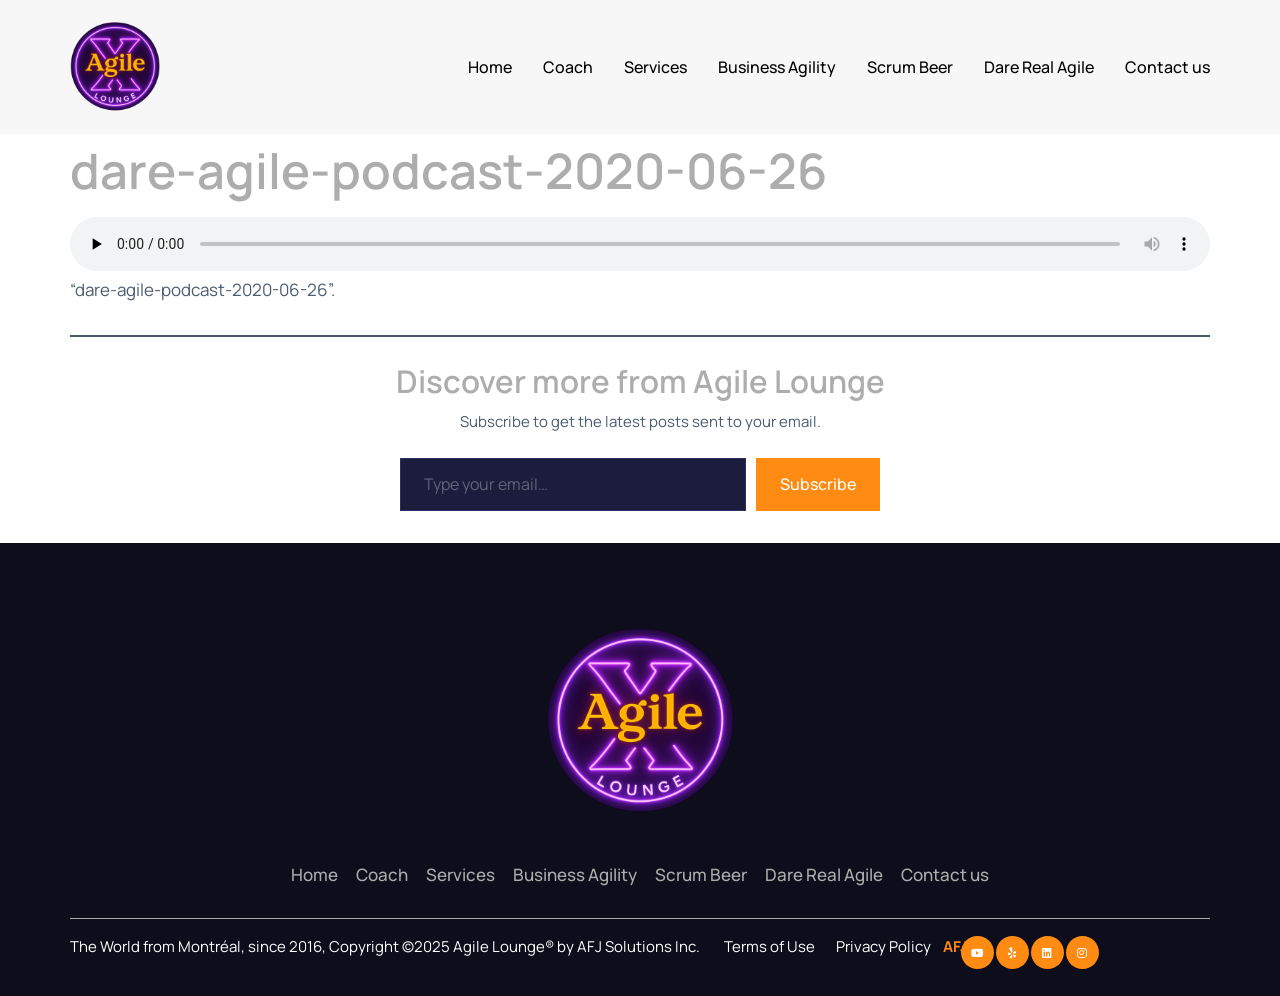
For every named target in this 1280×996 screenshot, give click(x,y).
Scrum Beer (910, 67)
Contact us (1167, 67)
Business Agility (777, 67)
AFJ (951, 946)
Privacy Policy (885, 946)
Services (655, 67)
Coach (568, 67)
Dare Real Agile (1039, 67)
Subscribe (818, 484)
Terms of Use (769, 946)
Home (490, 67)
